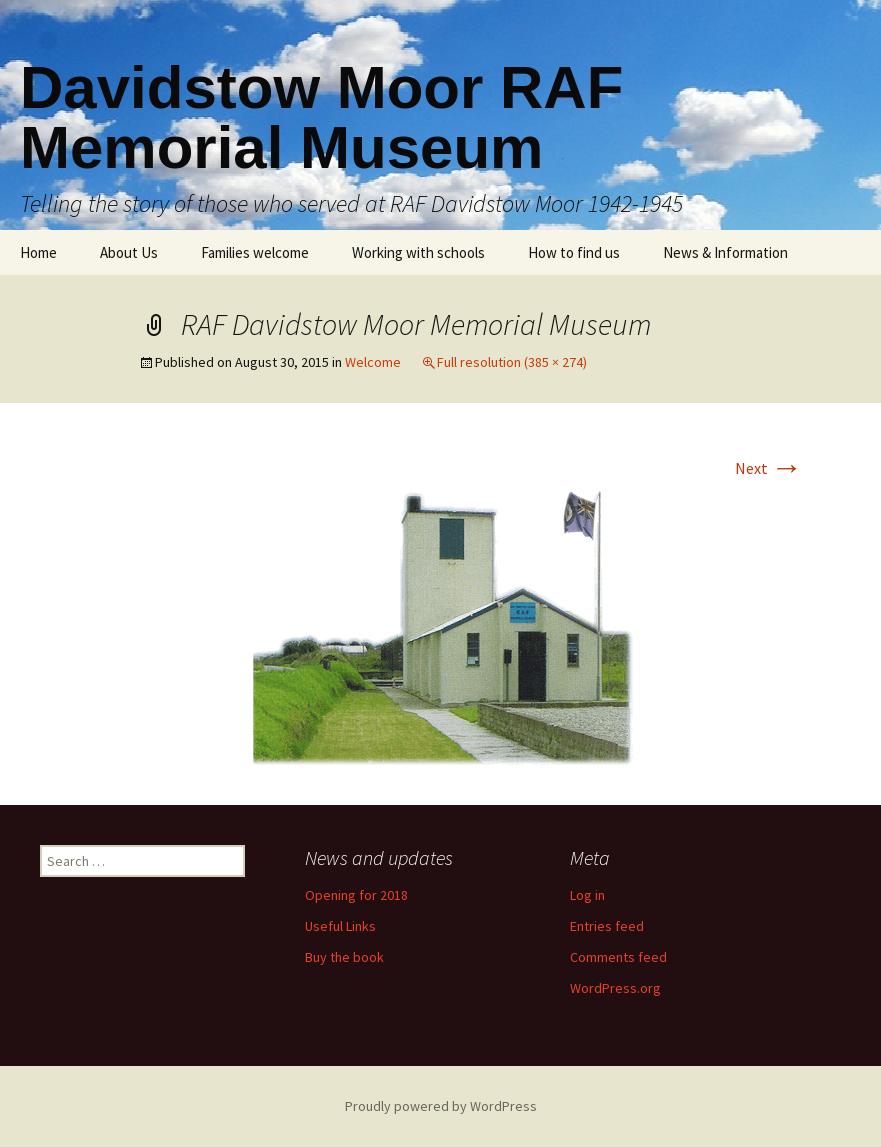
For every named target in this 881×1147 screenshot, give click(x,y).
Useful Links (340, 926)
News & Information (725, 252)
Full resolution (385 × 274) (512, 362)
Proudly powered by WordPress (441, 1106)
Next (769, 468)
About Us (129, 252)
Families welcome (255, 252)
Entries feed (607, 926)
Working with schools (418, 252)
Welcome (373, 362)
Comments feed (618, 957)
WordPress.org (615, 988)
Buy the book (344, 957)
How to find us (574, 252)
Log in (587, 895)
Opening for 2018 (356, 895)
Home (38, 252)
